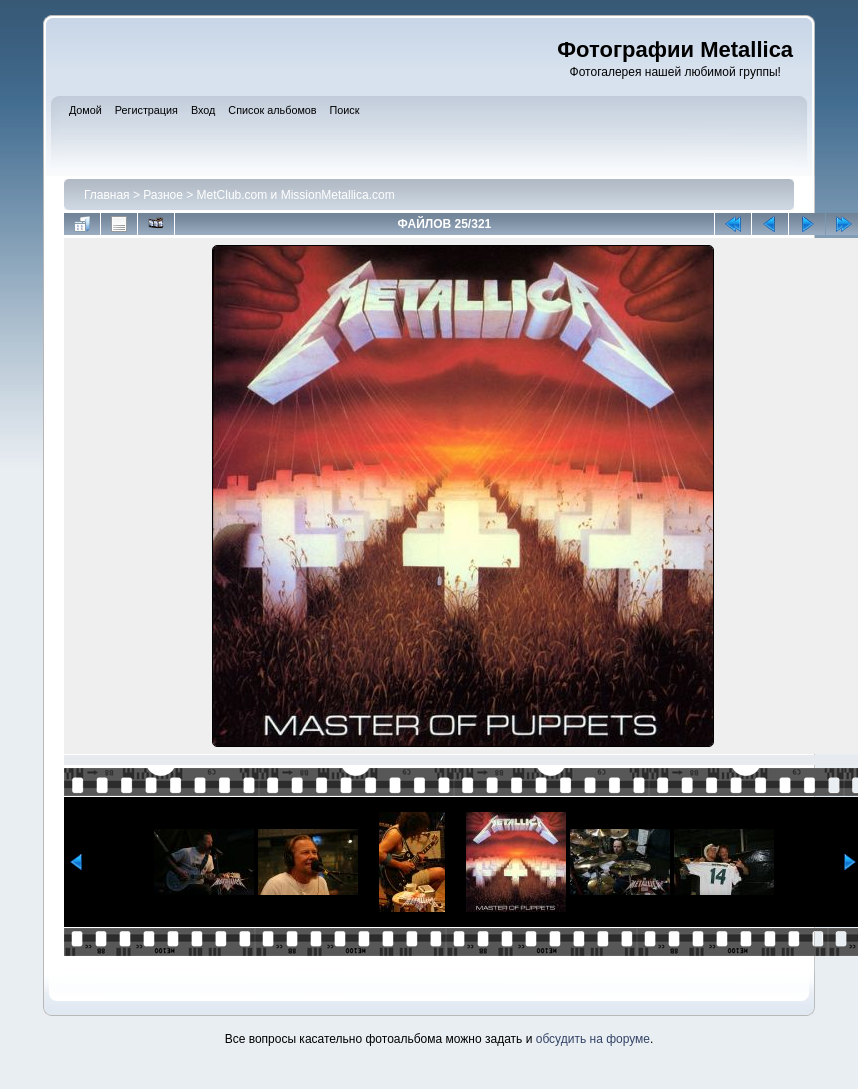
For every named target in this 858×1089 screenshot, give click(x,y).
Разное (163, 195)
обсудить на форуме (593, 1039)
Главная (107, 195)
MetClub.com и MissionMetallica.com (296, 195)
